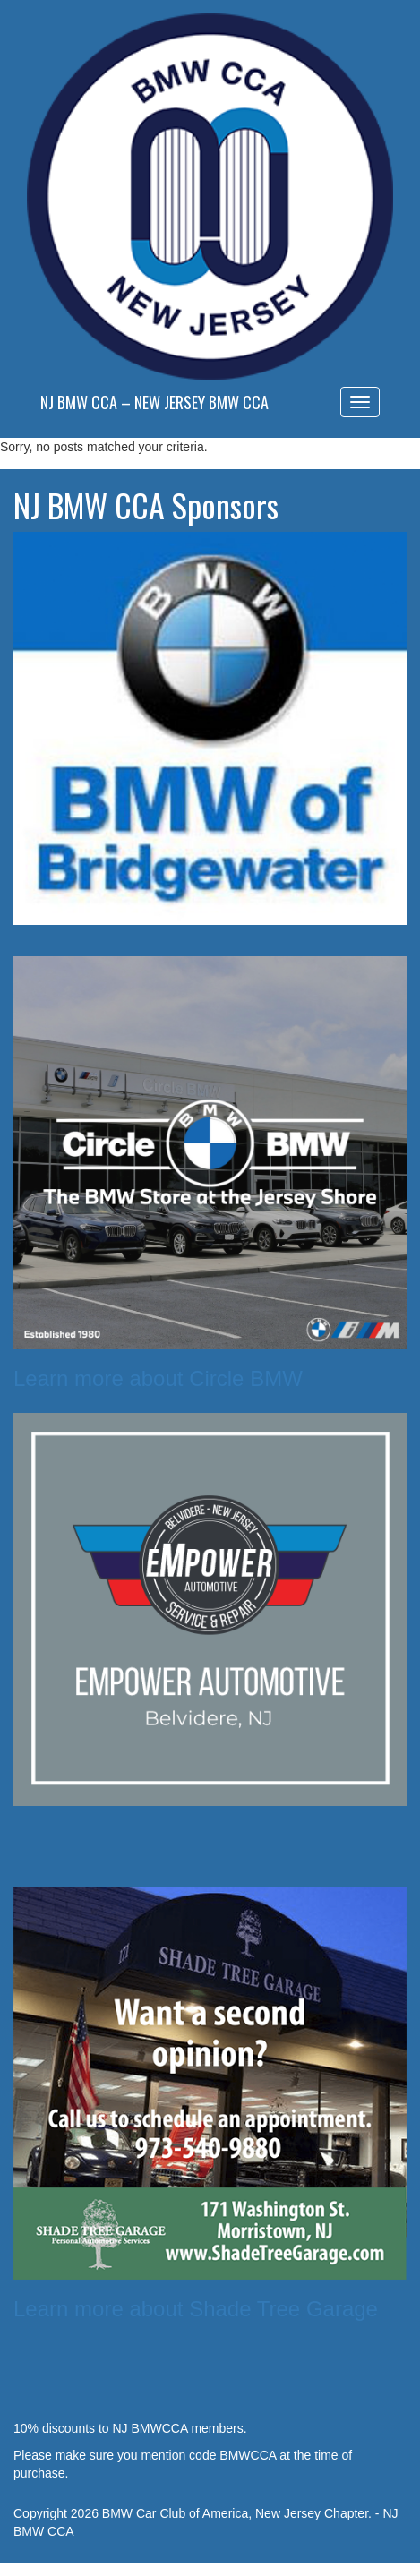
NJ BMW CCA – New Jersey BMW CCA (154, 402)
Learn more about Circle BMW (158, 1378)
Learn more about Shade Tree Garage (195, 2309)
